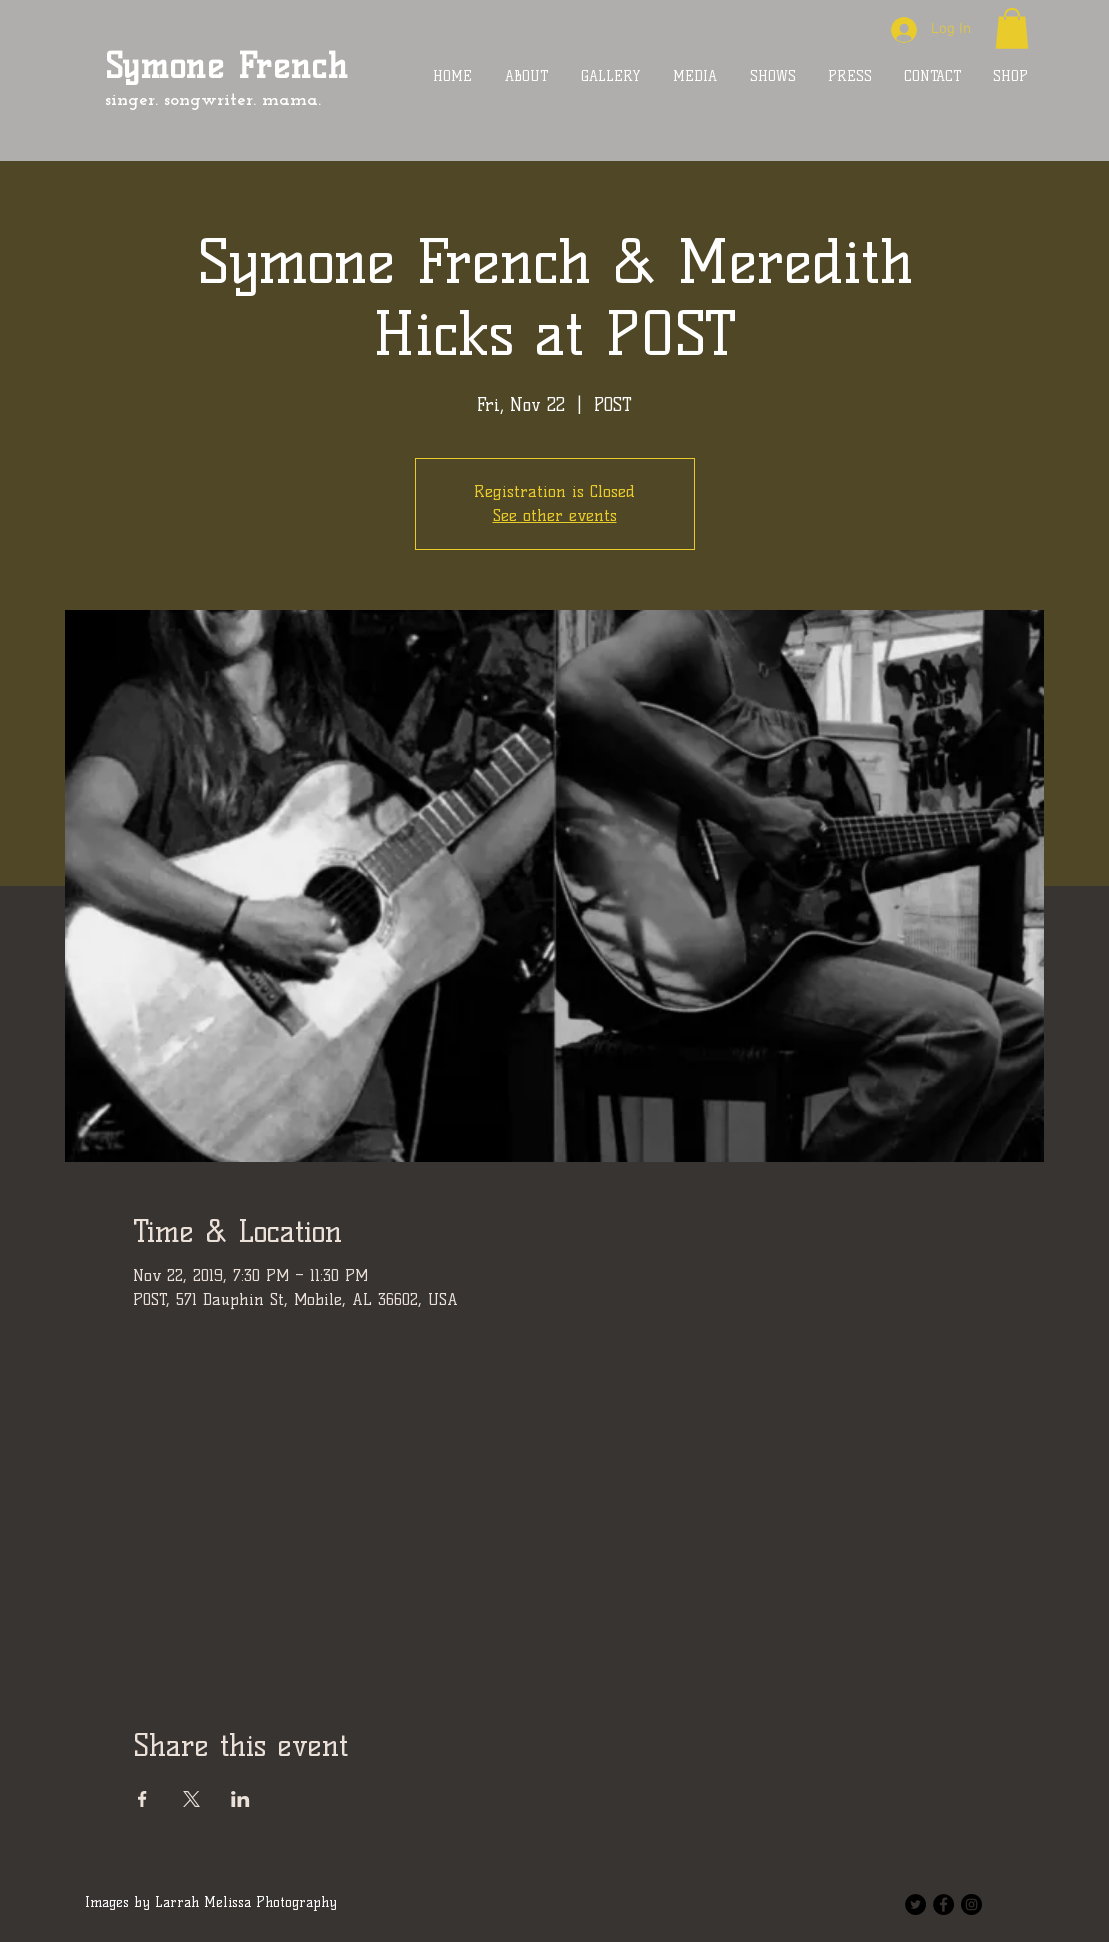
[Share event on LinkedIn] (240, 1799)
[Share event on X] (191, 1799)
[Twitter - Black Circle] (915, 1904)
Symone (165, 66)
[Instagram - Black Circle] (971, 1904)
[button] (1012, 28)
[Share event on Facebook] (142, 1799)
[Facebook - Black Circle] (943, 1904)
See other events (555, 515)
